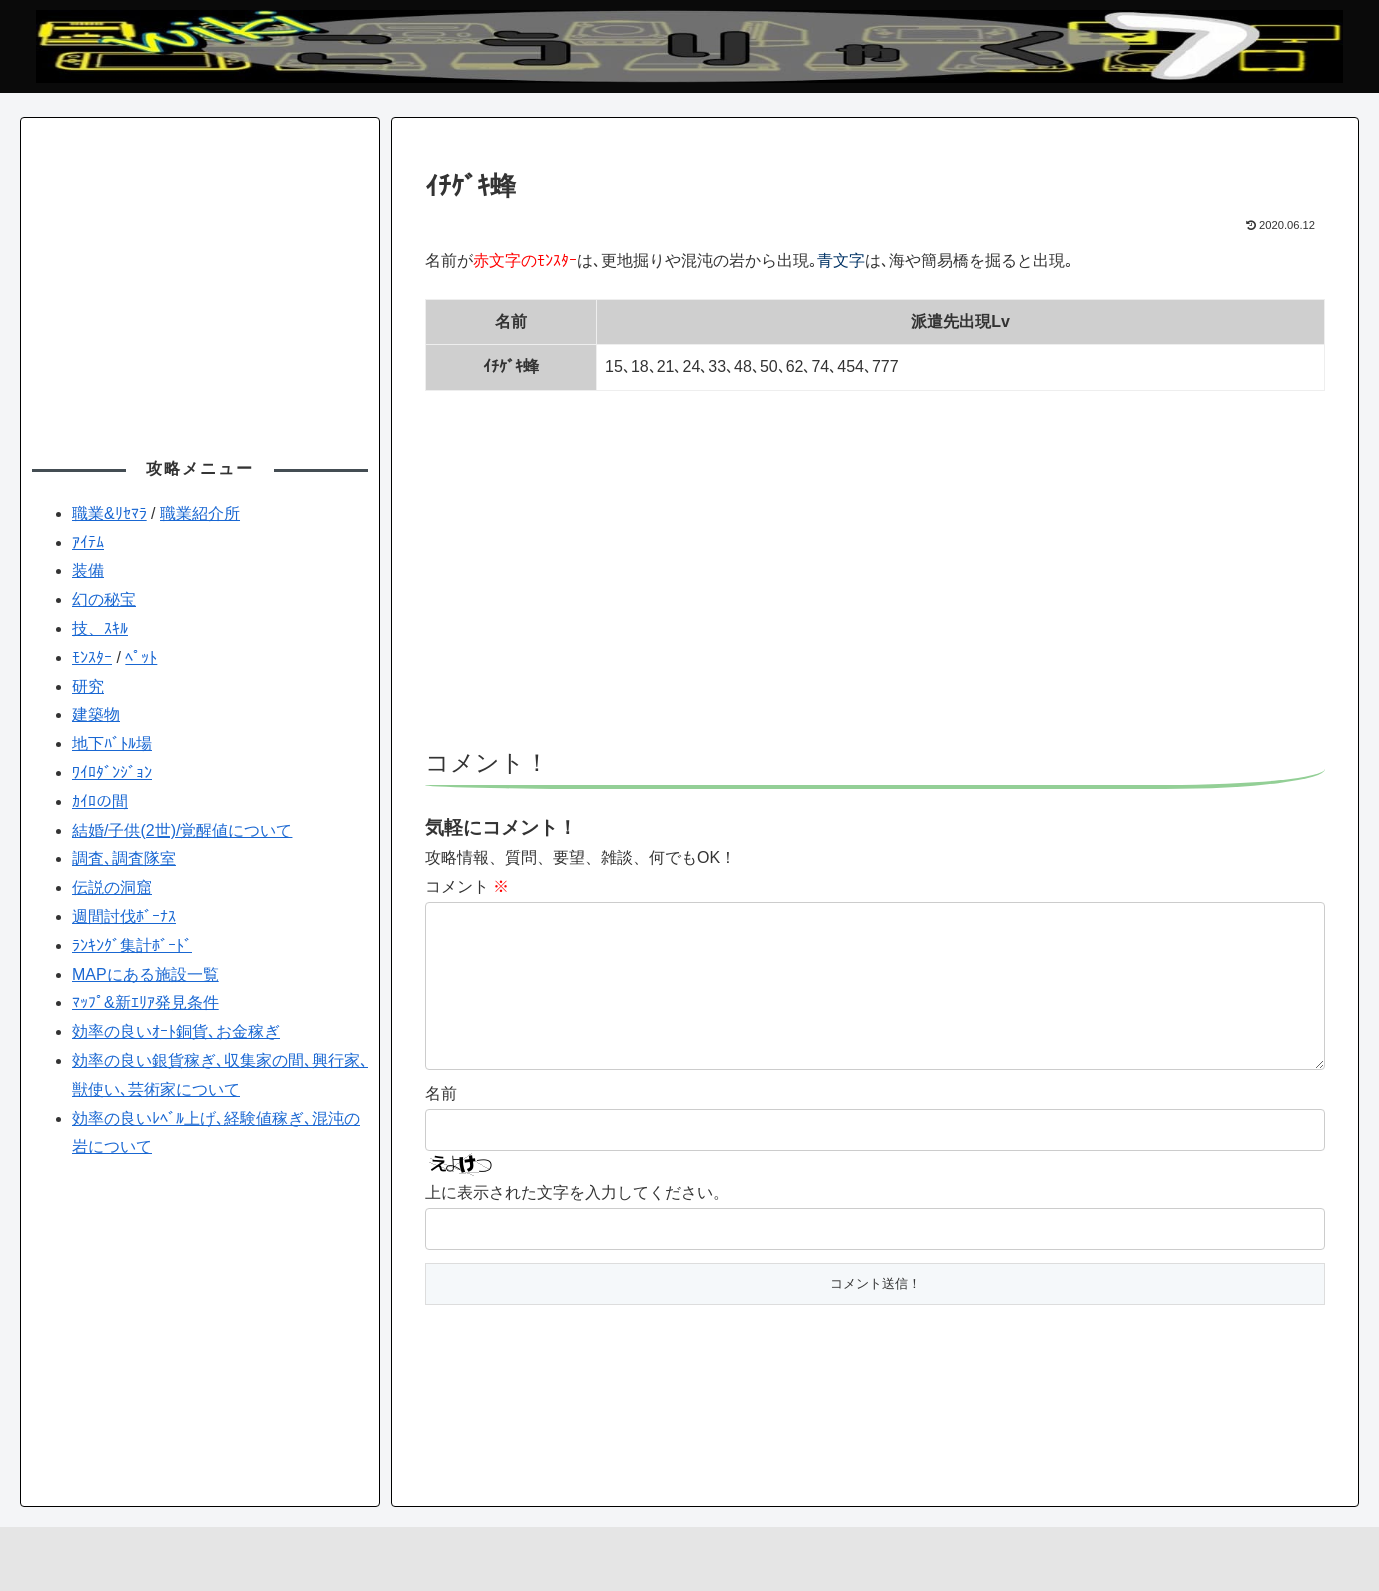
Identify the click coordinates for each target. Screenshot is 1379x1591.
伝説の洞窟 (112, 887)
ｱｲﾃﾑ (88, 542)
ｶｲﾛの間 (100, 801)
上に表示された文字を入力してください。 (577, 1224)
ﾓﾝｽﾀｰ (92, 657)
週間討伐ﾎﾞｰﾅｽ (124, 916)
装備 (88, 570)
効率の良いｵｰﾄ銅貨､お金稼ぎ (176, 1031)
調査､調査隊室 (124, 858)
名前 (441, 1125)
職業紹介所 (200, 513)
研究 (88, 686)
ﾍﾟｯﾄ (141, 657)
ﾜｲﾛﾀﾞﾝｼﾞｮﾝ (112, 772)
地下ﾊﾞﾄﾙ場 (112, 743)
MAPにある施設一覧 (145, 974)
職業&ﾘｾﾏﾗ (109, 513)
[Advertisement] (875, 579)
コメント (467, 886)
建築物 (96, 714)
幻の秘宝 (104, 599)
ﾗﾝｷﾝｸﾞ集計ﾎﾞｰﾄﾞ (132, 945)
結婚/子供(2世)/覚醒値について (182, 830)
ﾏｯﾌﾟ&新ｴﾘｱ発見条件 (145, 1002)
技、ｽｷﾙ (100, 628)
